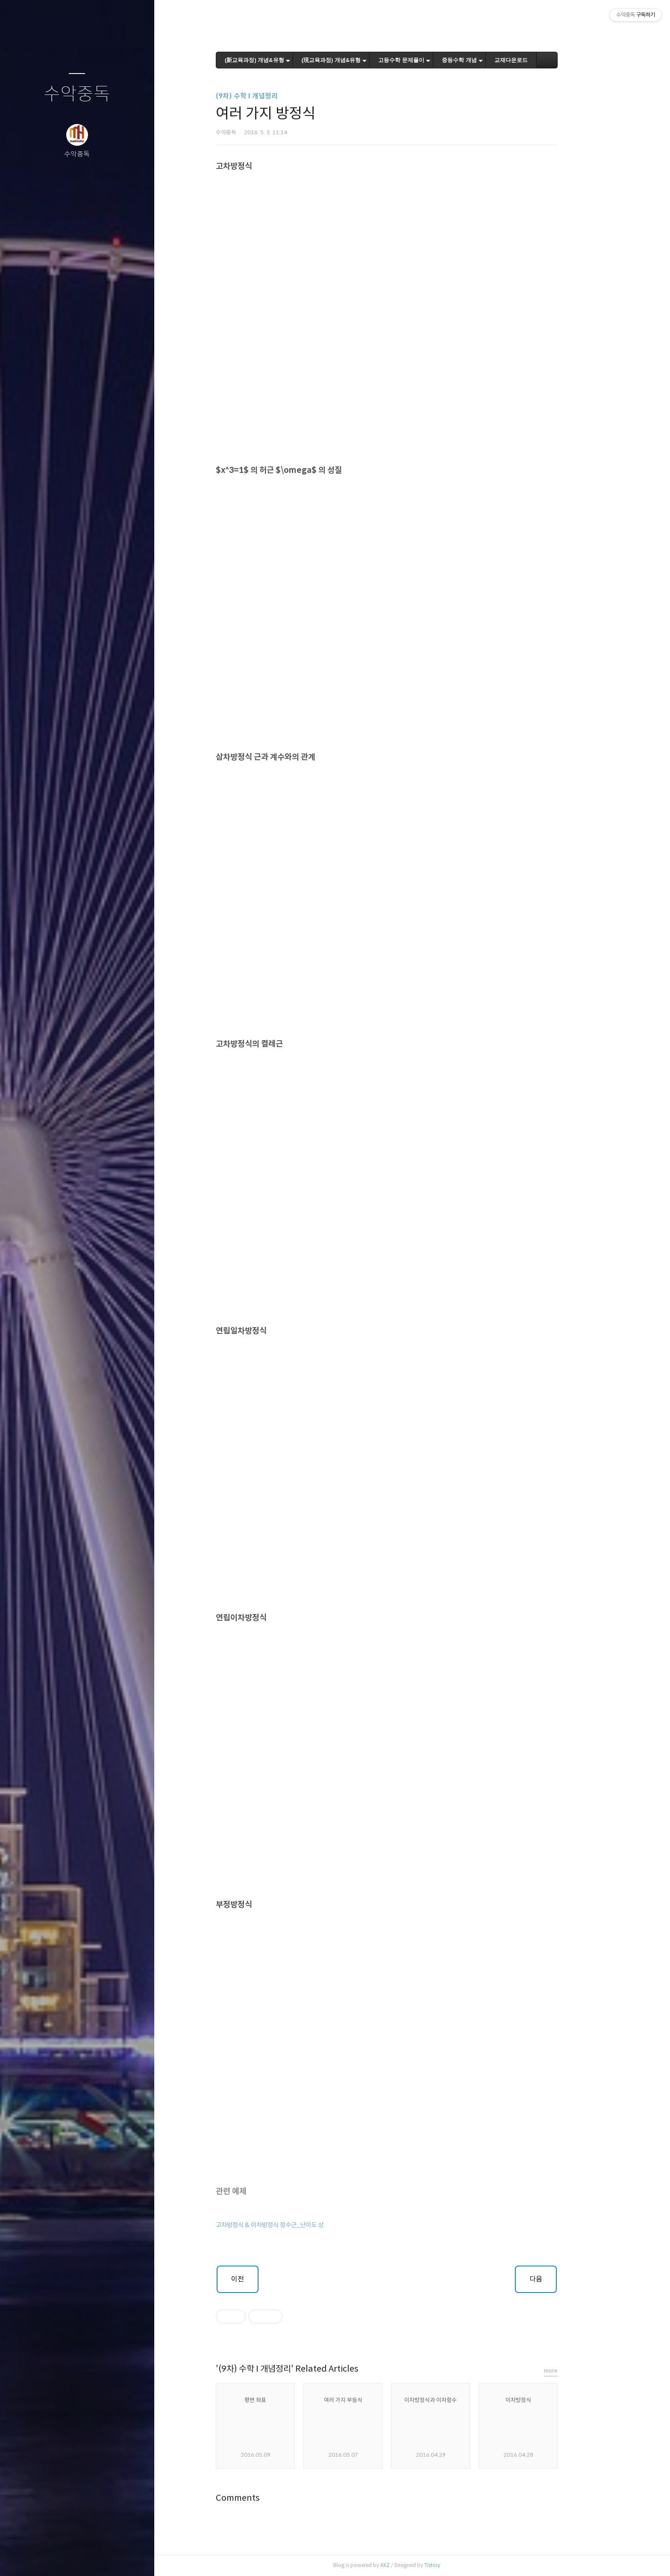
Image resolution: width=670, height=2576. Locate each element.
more (576, 2370)
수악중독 (77, 94)
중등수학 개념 (484, 60)
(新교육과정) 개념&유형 (279, 60)
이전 (262, 2279)
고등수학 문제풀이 (427, 60)
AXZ (410, 2565)
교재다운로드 (536, 60)
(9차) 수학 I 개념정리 (272, 95)
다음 (561, 2279)
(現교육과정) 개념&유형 (356, 60)
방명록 (60, 2558)
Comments (263, 2498)
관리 (128, 2558)
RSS (94, 2558)
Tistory (457, 2565)
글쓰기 (26, 2558)
